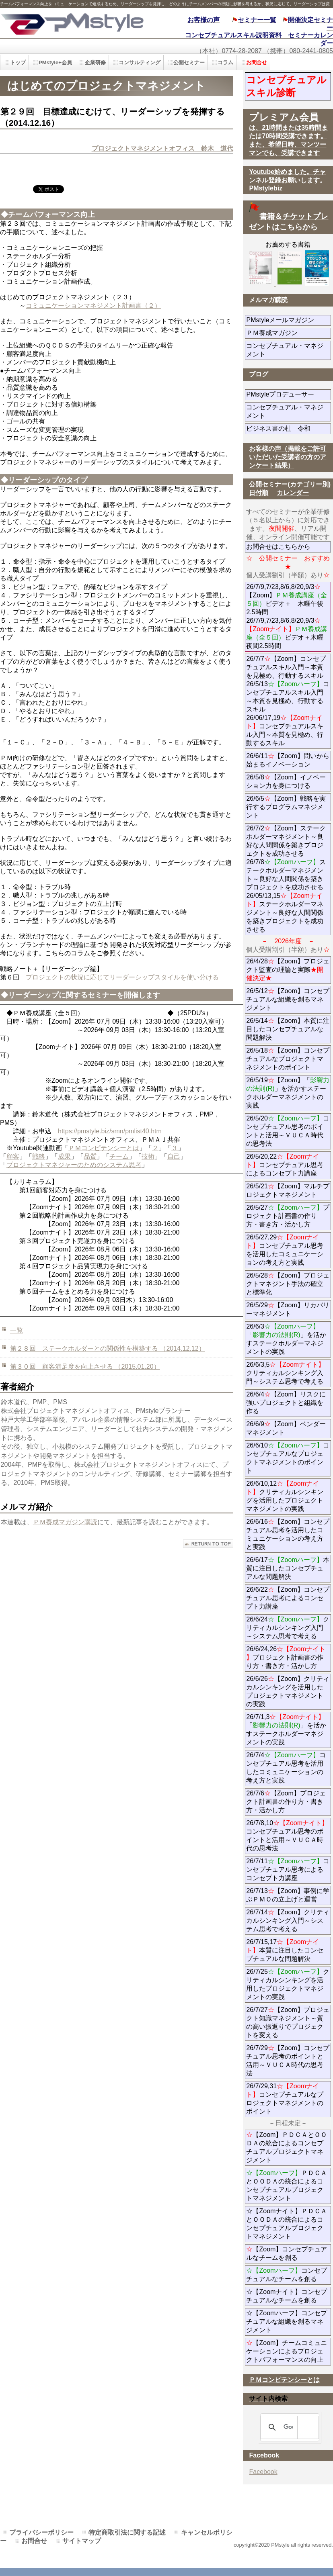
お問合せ (34, 2540)
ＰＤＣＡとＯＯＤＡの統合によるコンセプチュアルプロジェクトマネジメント (286, 2185)
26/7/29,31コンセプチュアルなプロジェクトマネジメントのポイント (284, 2099)
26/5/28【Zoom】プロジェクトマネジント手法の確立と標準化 (287, 1284)
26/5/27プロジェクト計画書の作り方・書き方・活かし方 (287, 1216)
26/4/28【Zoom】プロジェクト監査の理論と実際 (287, 969)
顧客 (12, 1156)
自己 (173, 1156)
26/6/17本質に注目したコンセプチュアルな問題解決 (287, 1568)
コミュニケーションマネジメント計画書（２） (93, 305)
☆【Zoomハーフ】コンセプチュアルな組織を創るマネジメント (286, 2321)
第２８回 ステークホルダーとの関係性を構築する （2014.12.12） (107, 1348)
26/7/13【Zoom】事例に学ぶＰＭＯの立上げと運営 (287, 1895)
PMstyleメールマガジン (288, 320)
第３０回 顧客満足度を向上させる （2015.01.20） (85, 1366)
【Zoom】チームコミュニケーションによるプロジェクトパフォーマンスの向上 (286, 2351)
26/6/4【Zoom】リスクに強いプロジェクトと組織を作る (285, 1403)
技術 (148, 1156)
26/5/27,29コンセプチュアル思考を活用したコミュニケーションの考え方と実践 (284, 1250)
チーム (119, 1156)
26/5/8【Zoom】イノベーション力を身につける (285, 781)
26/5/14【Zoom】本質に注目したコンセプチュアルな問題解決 (287, 1029)
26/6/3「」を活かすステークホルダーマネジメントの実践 (286, 1339)
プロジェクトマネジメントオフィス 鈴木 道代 (162, 148)
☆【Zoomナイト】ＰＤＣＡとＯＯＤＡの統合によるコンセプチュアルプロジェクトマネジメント (286, 2224)
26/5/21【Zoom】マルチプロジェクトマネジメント (287, 1190)
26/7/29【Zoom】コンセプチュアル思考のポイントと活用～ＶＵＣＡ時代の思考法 (287, 2060)
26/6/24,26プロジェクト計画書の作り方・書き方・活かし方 (285, 1657)
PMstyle (75, 23)
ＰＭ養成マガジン (288, 332)
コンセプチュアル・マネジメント (284, 350)
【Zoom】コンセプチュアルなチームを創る (286, 2253)
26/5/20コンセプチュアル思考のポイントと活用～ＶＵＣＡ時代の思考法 (287, 1131)
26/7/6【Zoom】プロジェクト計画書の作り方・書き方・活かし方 (285, 1801)
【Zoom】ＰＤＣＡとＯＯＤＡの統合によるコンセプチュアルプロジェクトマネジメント (286, 2147)
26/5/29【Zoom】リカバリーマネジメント (288, 1309)
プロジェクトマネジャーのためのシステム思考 (74, 1164)
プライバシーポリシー (41, 2532)
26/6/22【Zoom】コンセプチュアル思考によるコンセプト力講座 (287, 1598)
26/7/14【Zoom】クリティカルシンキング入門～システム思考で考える (287, 1920)
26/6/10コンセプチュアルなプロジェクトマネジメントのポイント (287, 1458)
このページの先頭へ (208, 1543)
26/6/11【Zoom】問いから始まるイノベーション (287, 760)
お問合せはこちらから (278, 546)
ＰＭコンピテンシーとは (103, 1148)
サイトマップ (81, 2540)
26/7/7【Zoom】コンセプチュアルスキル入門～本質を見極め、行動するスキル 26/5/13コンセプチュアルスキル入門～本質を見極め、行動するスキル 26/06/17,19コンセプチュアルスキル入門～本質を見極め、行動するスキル (287, 700)
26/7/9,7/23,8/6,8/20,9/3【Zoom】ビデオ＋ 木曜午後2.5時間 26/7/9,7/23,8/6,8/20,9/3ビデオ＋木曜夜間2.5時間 (286, 616)
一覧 (16, 1330)
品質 (90, 1156)
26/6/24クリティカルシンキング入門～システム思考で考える (287, 1628)
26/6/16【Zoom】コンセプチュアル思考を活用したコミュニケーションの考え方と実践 (287, 1534)
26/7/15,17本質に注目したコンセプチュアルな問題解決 (284, 1950)
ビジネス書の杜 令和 (288, 428)
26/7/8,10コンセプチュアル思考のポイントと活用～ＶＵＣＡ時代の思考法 (287, 1836)
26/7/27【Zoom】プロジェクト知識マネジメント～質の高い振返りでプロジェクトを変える (287, 2022)
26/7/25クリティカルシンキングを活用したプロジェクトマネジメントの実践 (287, 1984)
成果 (64, 1156)
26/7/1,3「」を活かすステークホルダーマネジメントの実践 (286, 1729)
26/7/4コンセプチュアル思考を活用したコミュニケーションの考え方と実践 (285, 1768)
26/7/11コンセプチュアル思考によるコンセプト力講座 (287, 1869)
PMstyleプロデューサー (288, 394)
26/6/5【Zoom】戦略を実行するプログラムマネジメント (285, 807)
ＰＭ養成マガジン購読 (65, 1522)
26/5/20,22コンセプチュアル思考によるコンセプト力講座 (284, 1165)
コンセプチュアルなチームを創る (286, 2274)
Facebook (263, 2471)
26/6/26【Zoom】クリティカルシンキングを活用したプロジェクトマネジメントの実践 (287, 1691)
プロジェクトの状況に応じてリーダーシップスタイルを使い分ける (122, 977)
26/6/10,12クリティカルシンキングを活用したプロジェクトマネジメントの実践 (284, 1496)
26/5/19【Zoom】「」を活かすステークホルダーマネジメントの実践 (287, 1093)
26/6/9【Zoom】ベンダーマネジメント (288, 1428)
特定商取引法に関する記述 (127, 2532)
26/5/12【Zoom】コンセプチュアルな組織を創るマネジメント (287, 999)
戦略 (38, 1156)
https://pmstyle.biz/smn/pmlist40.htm (110, 1131)
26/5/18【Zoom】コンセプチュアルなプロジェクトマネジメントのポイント (287, 1059)
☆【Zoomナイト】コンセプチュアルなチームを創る (286, 2296)
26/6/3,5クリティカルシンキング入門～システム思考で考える (285, 1373)
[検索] (288, 2427)
